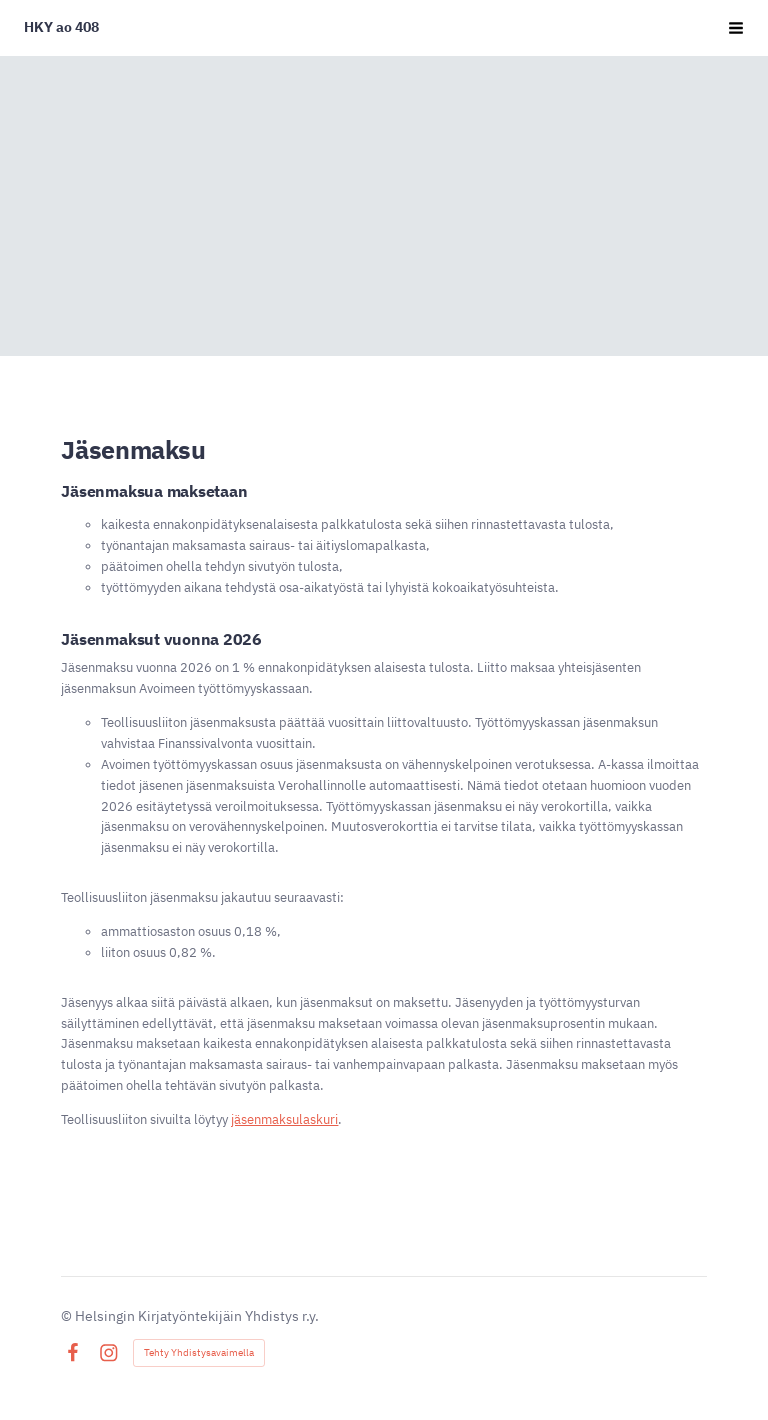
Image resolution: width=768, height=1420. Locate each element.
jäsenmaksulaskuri (284, 1119)
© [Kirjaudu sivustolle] (68, 1316)
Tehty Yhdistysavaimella (199, 1352)
